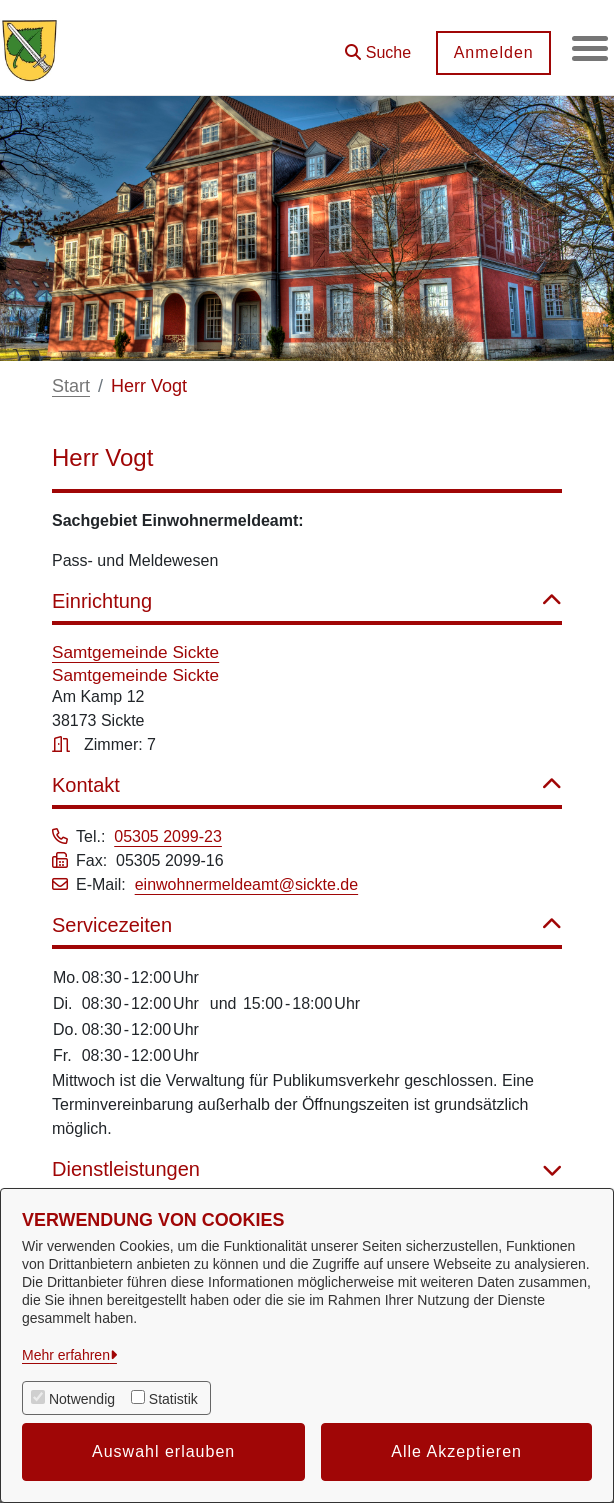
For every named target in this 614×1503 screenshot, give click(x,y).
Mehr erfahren (66, 1355)
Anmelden (489, 52)
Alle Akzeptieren (456, 1451)
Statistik (173, 1399)
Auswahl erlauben (163, 1451)
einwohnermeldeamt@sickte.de (246, 884)
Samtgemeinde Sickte (135, 652)
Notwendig (82, 1399)
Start (71, 386)
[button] (374, 45)
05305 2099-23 (168, 836)
